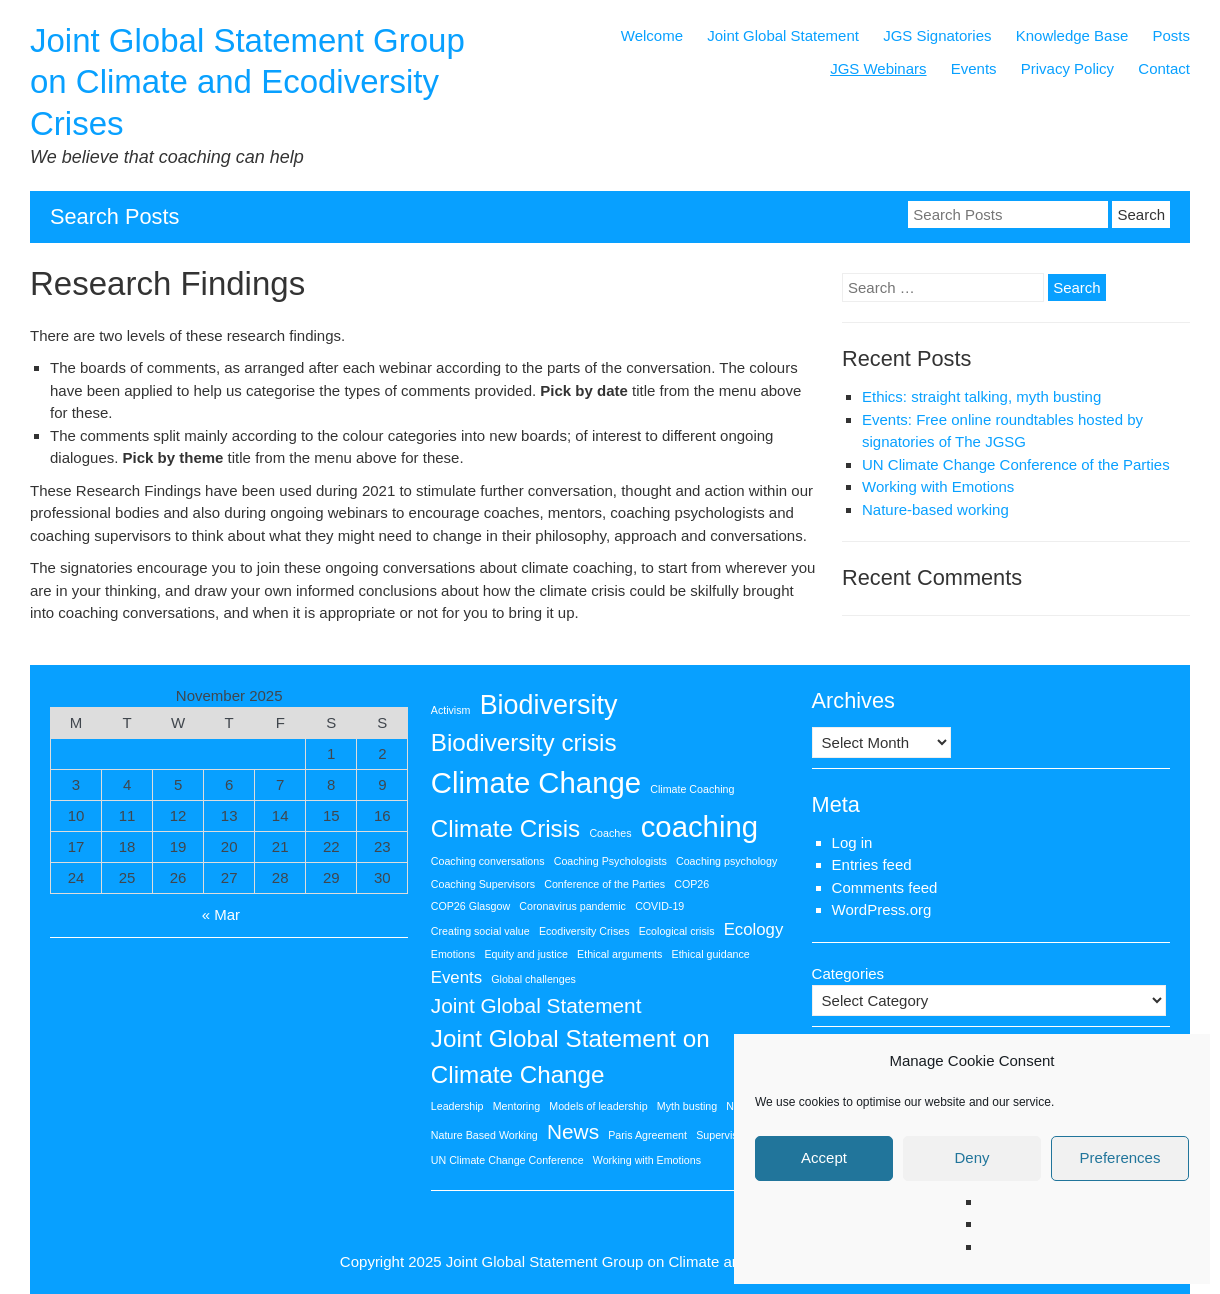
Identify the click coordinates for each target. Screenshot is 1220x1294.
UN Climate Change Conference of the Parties (1016, 464)
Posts (1171, 35)
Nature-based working (935, 509)
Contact (1164, 68)
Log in (852, 842)
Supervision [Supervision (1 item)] (724, 1135)
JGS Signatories (937, 35)
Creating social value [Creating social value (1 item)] (480, 931)
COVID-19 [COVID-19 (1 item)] (659, 906)
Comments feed (885, 887)
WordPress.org (882, 909)
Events (974, 68)
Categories (848, 973)
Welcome (652, 35)
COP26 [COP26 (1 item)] (691, 884)
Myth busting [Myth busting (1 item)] (687, 1106)
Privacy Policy (1067, 68)
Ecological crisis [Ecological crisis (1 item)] (677, 931)
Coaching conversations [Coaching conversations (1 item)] (488, 861)
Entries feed (872, 864)
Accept (824, 1157)
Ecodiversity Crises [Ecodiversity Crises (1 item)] (584, 931)
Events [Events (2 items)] (456, 977)
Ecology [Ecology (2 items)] (754, 929)
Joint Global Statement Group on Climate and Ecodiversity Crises (247, 82)
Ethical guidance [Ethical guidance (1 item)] (711, 954)
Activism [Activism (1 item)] (451, 710)
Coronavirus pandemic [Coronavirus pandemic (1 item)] (572, 906)
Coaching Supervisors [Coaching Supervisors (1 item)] (483, 884)
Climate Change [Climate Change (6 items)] (536, 782)
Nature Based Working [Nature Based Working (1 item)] (484, 1135)
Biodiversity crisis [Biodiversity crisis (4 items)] (524, 742)
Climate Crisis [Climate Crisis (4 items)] (505, 828)
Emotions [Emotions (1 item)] (453, 954)
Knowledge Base (1072, 35)
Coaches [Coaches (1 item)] (610, 833)
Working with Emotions (938, 486)
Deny (971, 1157)
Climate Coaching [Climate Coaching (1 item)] (692, 789)
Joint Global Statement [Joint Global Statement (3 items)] (536, 1005)
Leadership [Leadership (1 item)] (457, 1106)
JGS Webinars (878, 68)
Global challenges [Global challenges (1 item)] (533, 979)
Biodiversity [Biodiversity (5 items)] (549, 705)
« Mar (221, 914)
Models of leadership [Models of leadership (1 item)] (598, 1106)
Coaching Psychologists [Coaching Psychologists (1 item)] (610, 861)
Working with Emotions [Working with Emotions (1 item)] (647, 1160)
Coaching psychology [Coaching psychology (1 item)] (726, 861)
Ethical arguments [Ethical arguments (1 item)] (619, 954)
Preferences (1120, 1157)
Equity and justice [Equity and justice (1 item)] (526, 954)
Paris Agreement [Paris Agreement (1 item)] (647, 1135)
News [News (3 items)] (573, 1131)
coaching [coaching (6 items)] (699, 826)
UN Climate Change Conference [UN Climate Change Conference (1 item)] (507, 1160)
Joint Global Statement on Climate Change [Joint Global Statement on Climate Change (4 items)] (570, 1056)
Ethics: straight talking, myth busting (981, 396)
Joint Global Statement (783, 35)
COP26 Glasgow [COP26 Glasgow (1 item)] (470, 906)
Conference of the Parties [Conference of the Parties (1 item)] (604, 884)
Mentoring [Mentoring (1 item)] (516, 1106)
